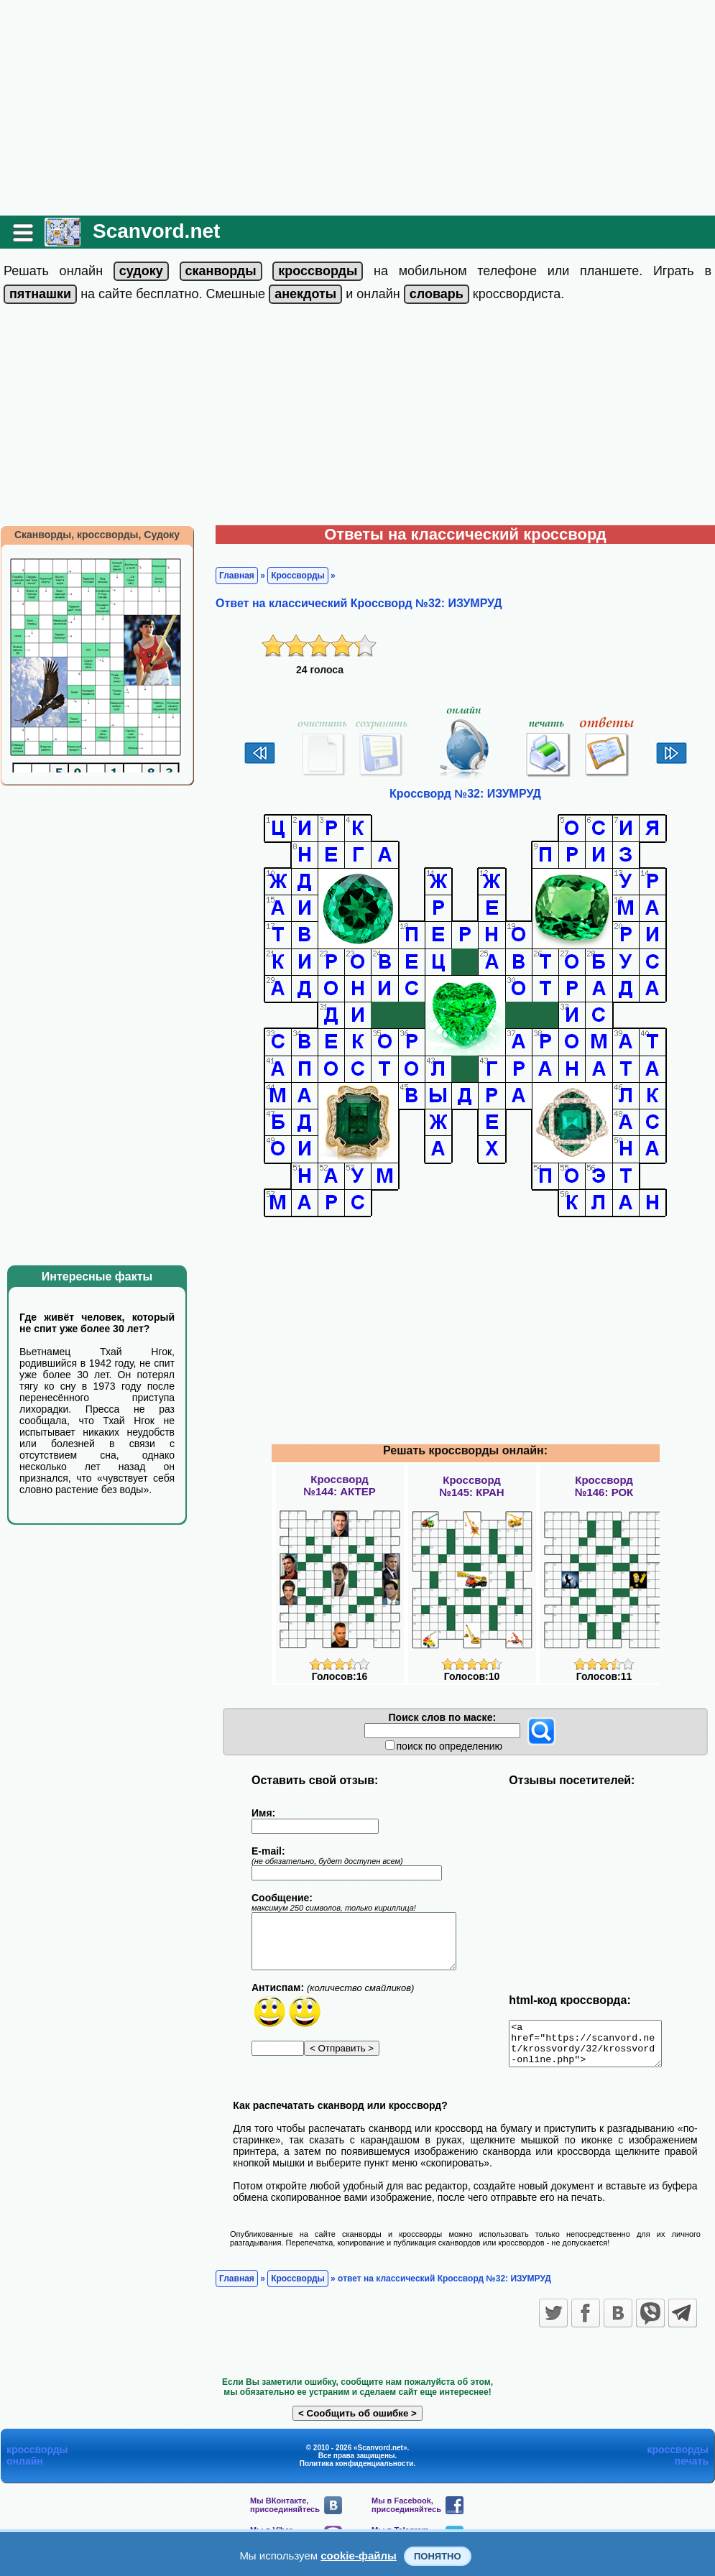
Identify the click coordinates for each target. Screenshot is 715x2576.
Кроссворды (298, 576)
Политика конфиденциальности (357, 2472)
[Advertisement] (357, 107)
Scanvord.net (156, 231)
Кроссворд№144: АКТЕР (339, 1485)
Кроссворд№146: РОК (604, 1486)
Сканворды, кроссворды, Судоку (97, 534)
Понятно (437, 2556)
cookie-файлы (358, 2555)
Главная (236, 576)
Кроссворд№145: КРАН (471, 1486)
